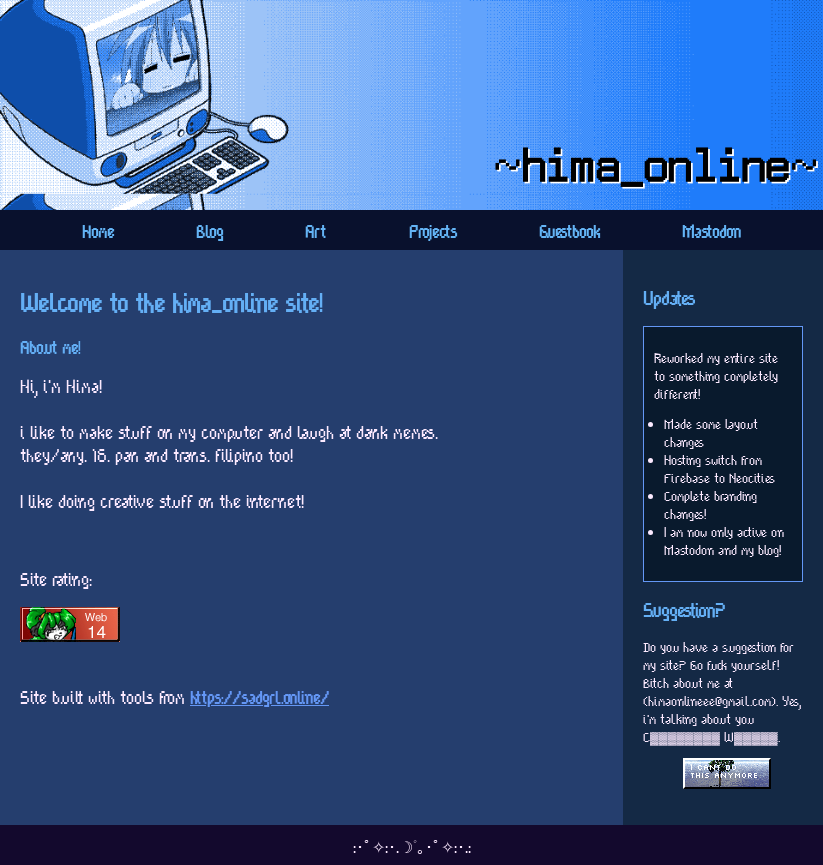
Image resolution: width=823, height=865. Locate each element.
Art (315, 231)
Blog (209, 231)
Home (98, 231)
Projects (433, 231)
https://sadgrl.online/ (259, 697)
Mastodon (711, 231)
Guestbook (569, 231)
